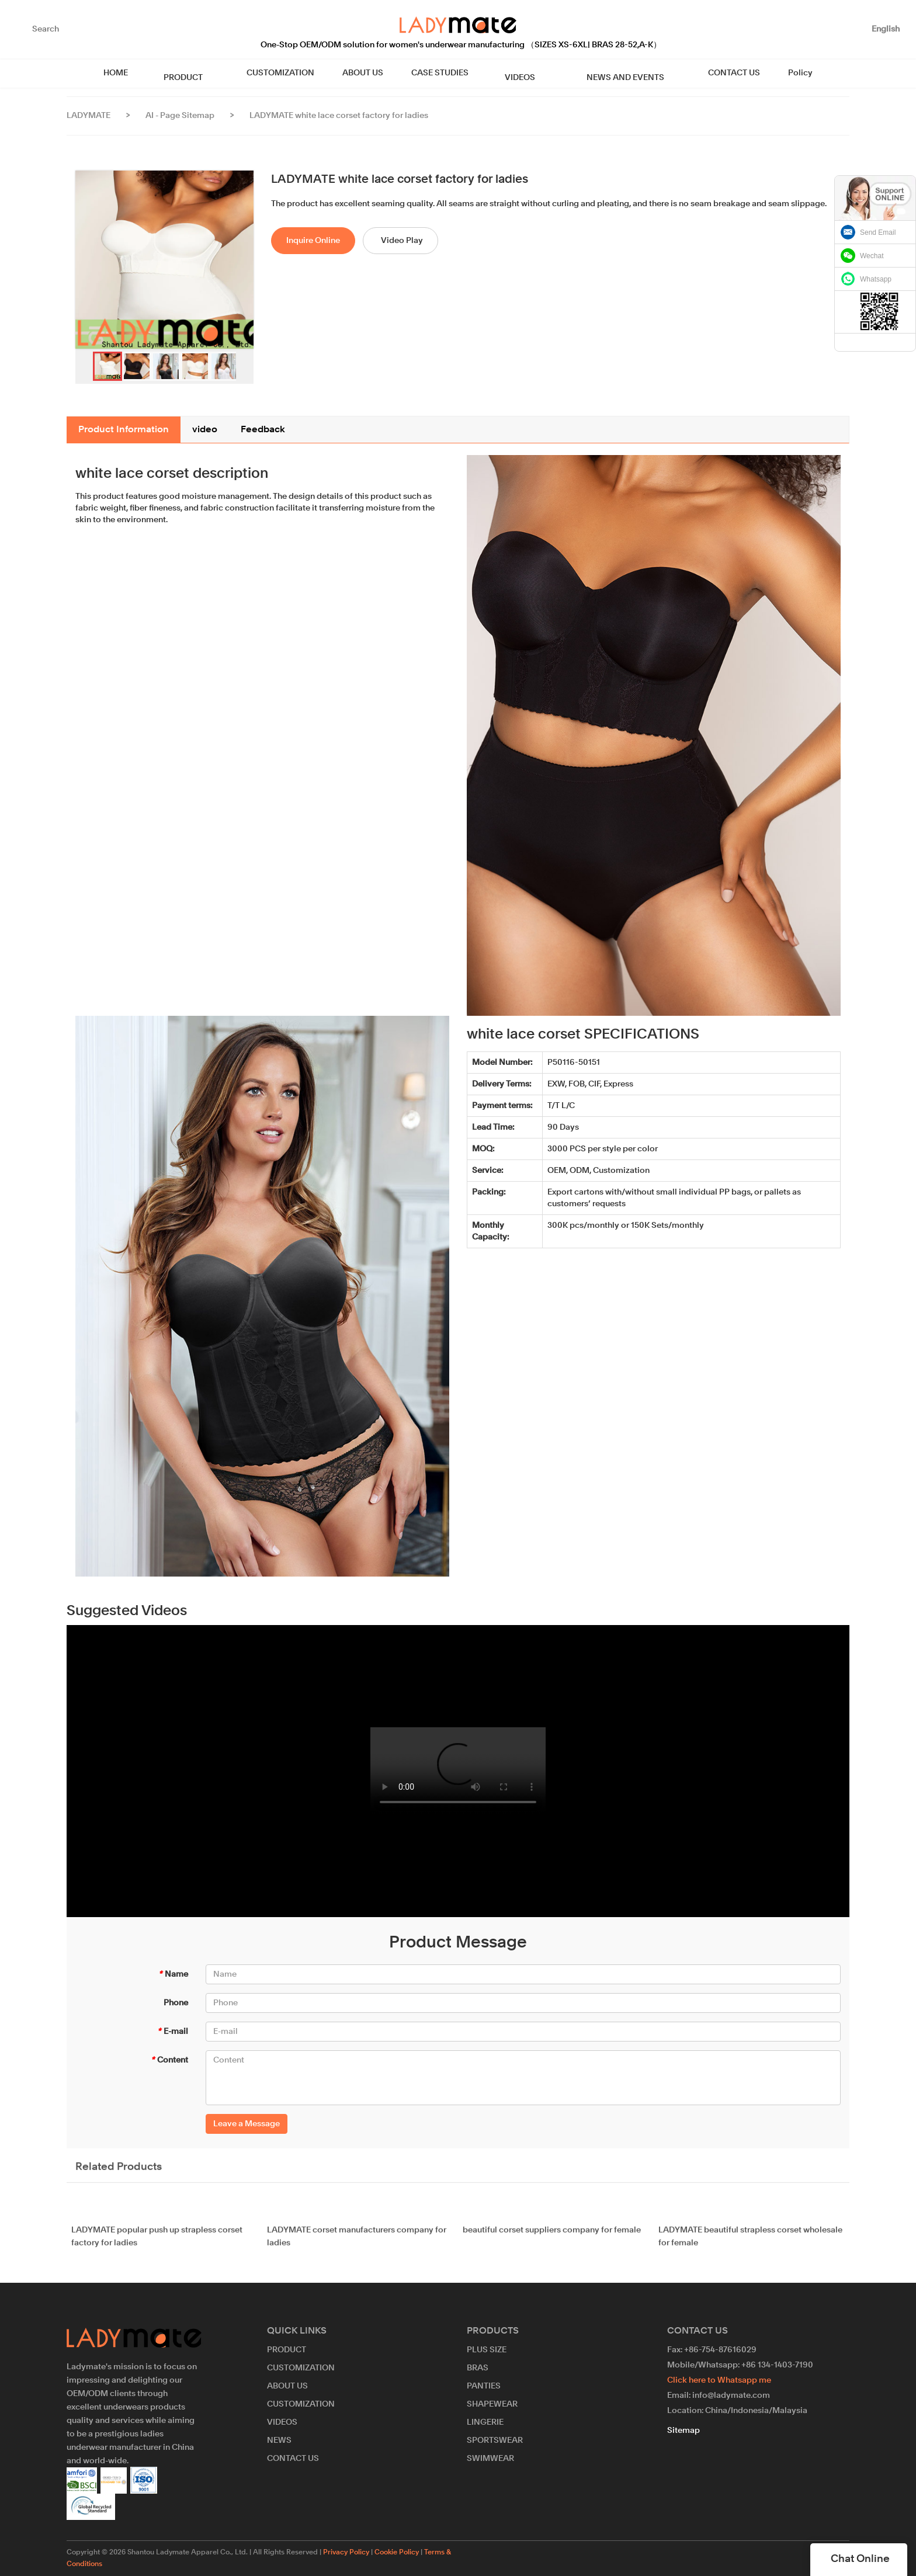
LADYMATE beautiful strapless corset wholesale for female (750, 2244)
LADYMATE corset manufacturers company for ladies (356, 2244)
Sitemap (683, 2430)
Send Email (878, 232)
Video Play (402, 241)
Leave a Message (246, 2124)
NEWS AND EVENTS (610, 73)
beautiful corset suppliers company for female (552, 2238)
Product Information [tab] (123, 430)
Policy (777, 73)
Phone (176, 2003)
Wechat (871, 256)
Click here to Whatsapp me (719, 2380)
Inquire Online (313, 241)
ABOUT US (371, 73)
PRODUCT (198, 73)
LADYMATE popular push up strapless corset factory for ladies (156, 2244)
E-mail (172, 2032)
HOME (139, 73)
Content (169, 2060)
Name (173, 1974)
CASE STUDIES (448, 73)
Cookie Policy (396, 2552)
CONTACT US (711, 73)
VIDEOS (520, 73)
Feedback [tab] (263, 430)
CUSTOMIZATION (288, 73)
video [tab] (204, 430)
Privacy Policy (346, 2552)
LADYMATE (88, 116)
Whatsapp (875, 279)
